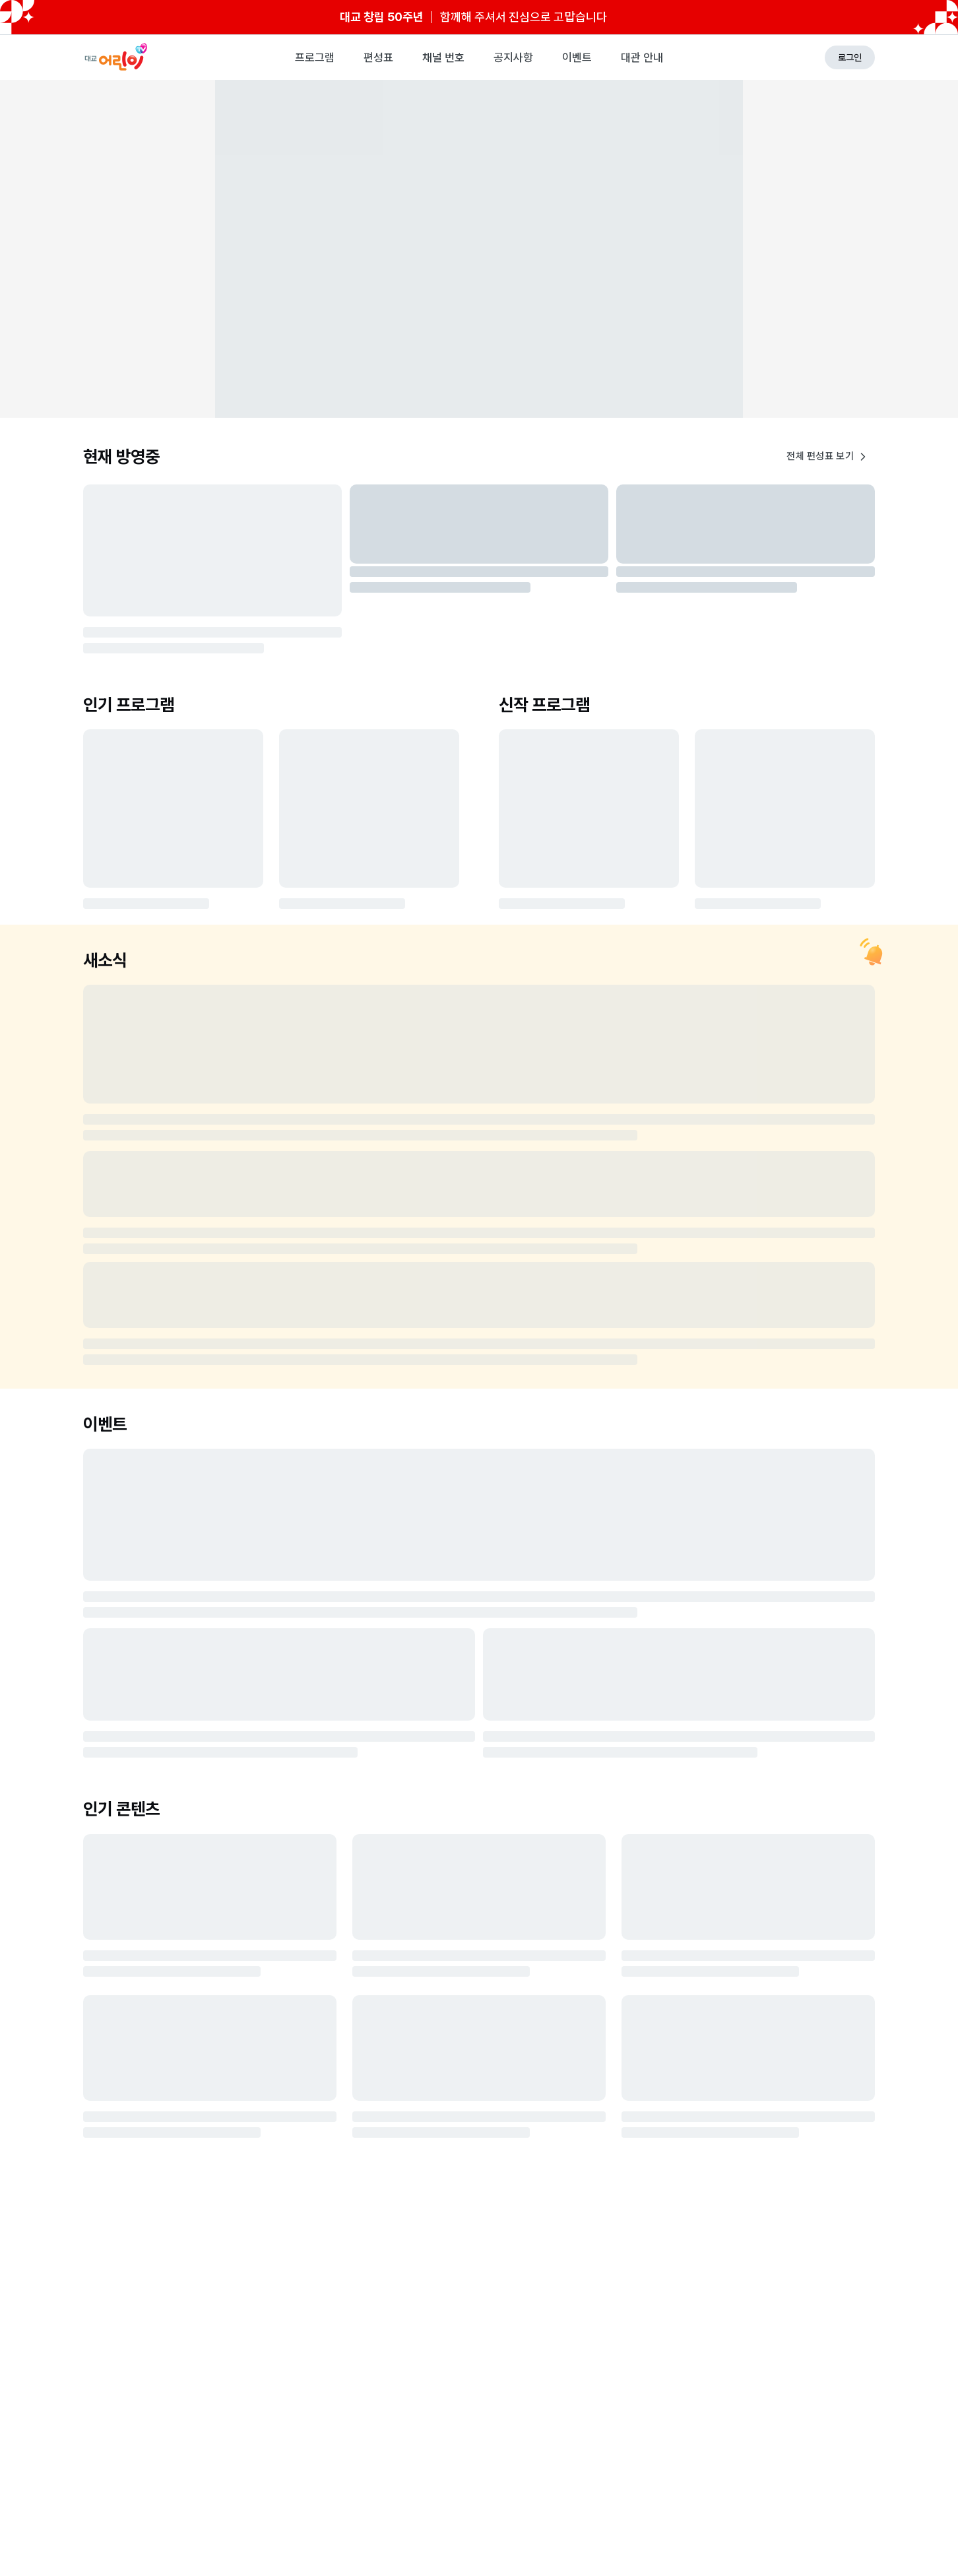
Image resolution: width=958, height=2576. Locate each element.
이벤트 (577, 57)
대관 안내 (642, 57)
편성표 (378, 57)
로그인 (850, 57)
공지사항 (513, 57)
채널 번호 (443, 57)
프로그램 (315, 57)
